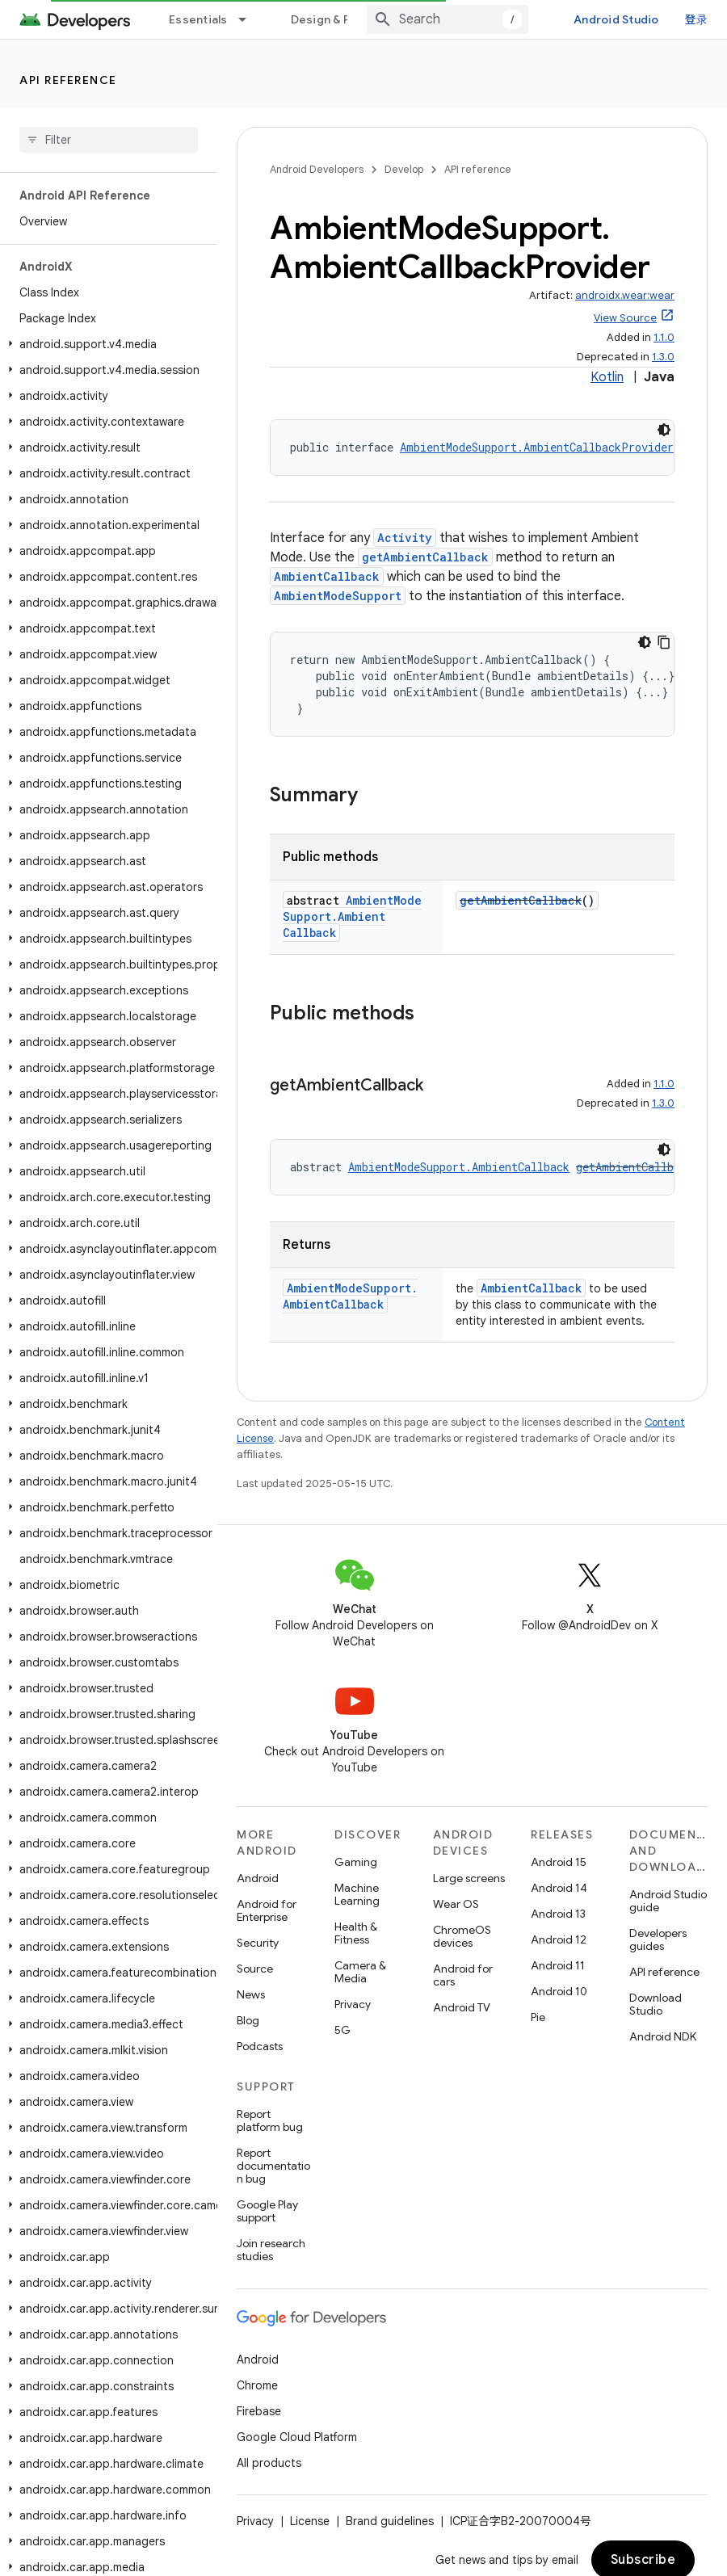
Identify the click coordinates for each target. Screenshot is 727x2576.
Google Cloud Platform (297, 2437)
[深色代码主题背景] (664, 429)
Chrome (257, 2385)
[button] (105, 344)
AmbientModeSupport (337, 595)
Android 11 (558, 1965)
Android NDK (662, 2036)
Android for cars (463, 1975)
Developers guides (658, 1939)
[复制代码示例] (664, 642)
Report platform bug (270, 2120)
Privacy (352, 2004)
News (251, 1994)
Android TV (461, 2007)
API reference (68, 80)
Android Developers (317, 169)
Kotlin (607, 377)
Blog (248, 2020)
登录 (696, 19)
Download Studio (655, 2004)
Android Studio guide (668, 1900)
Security (258, 1942)
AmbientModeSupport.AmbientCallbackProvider (537, 447)
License (310, 2521)
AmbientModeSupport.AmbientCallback (352, 916)
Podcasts (260, 2046)
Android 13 (558, 1913)
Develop (404, 169)
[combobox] (447, 19)
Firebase (259, 2411)
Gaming (355, 1862)
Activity (404, 537)
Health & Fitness (355, 1933)
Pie (538, 2017)
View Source (625, 318)
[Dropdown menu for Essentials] (249, 19)
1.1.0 (663, 337)
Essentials (198, 19)
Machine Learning (357, 1894)
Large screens (469, 1878)
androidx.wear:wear (624, 295)
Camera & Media (360, 1972)
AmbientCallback (327, 576)
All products (269, 2463)
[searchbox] (108, 140)
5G (342, 2030)
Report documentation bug (273, 2165)
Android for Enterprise (266, 1910)
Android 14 (559, 1888)
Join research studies (271, 2249)
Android (258, 1878)
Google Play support (267, 2211)
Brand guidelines (390, 2521)
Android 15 (558, 1862)
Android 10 (559, 1991)
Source (255, 1968)
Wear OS (456, 1904)
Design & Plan (328, 19)
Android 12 (558, 1939)
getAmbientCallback (425, 557)
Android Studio (616, 19)
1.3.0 (663, 356)
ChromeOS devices (462, 1936)
